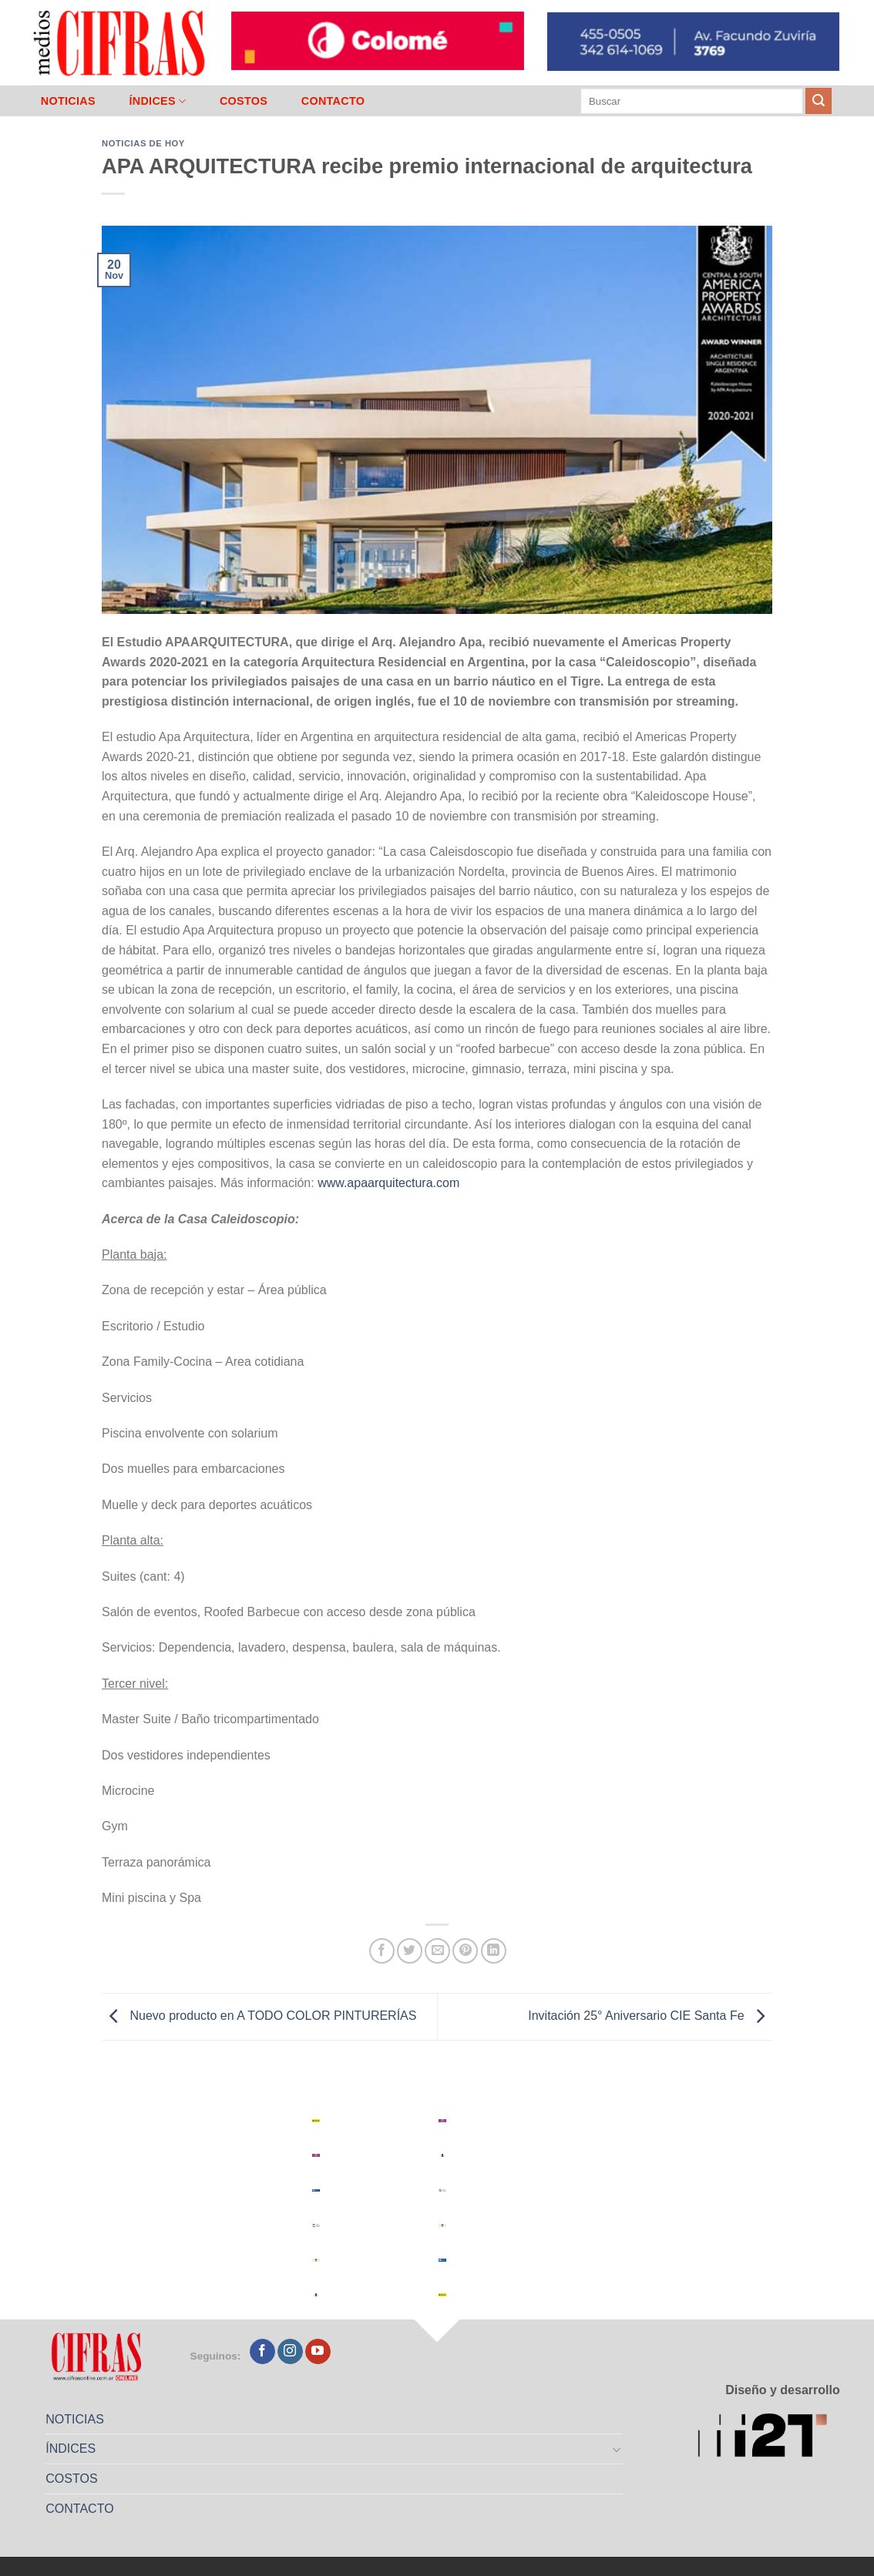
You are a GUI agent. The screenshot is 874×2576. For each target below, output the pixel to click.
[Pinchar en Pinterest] (465, 1951)
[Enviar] (818, 101)
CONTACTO (333, 101)
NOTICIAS (68, 101)
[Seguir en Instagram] (290, 2352)
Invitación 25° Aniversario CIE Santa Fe (650, 2015)
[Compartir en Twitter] (409, 1951)
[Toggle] (617, 2449)
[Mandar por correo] (437, 1951)
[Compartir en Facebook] (382, 1951)
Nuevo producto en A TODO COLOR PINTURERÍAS (259, 2015)
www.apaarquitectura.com (388, 1182)
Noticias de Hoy (143, 143)
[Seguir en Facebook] (262, 2352)
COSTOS (243, 101)
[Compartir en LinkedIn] (493, 1951)
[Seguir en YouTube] (318, 2352)
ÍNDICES (157, 101)
